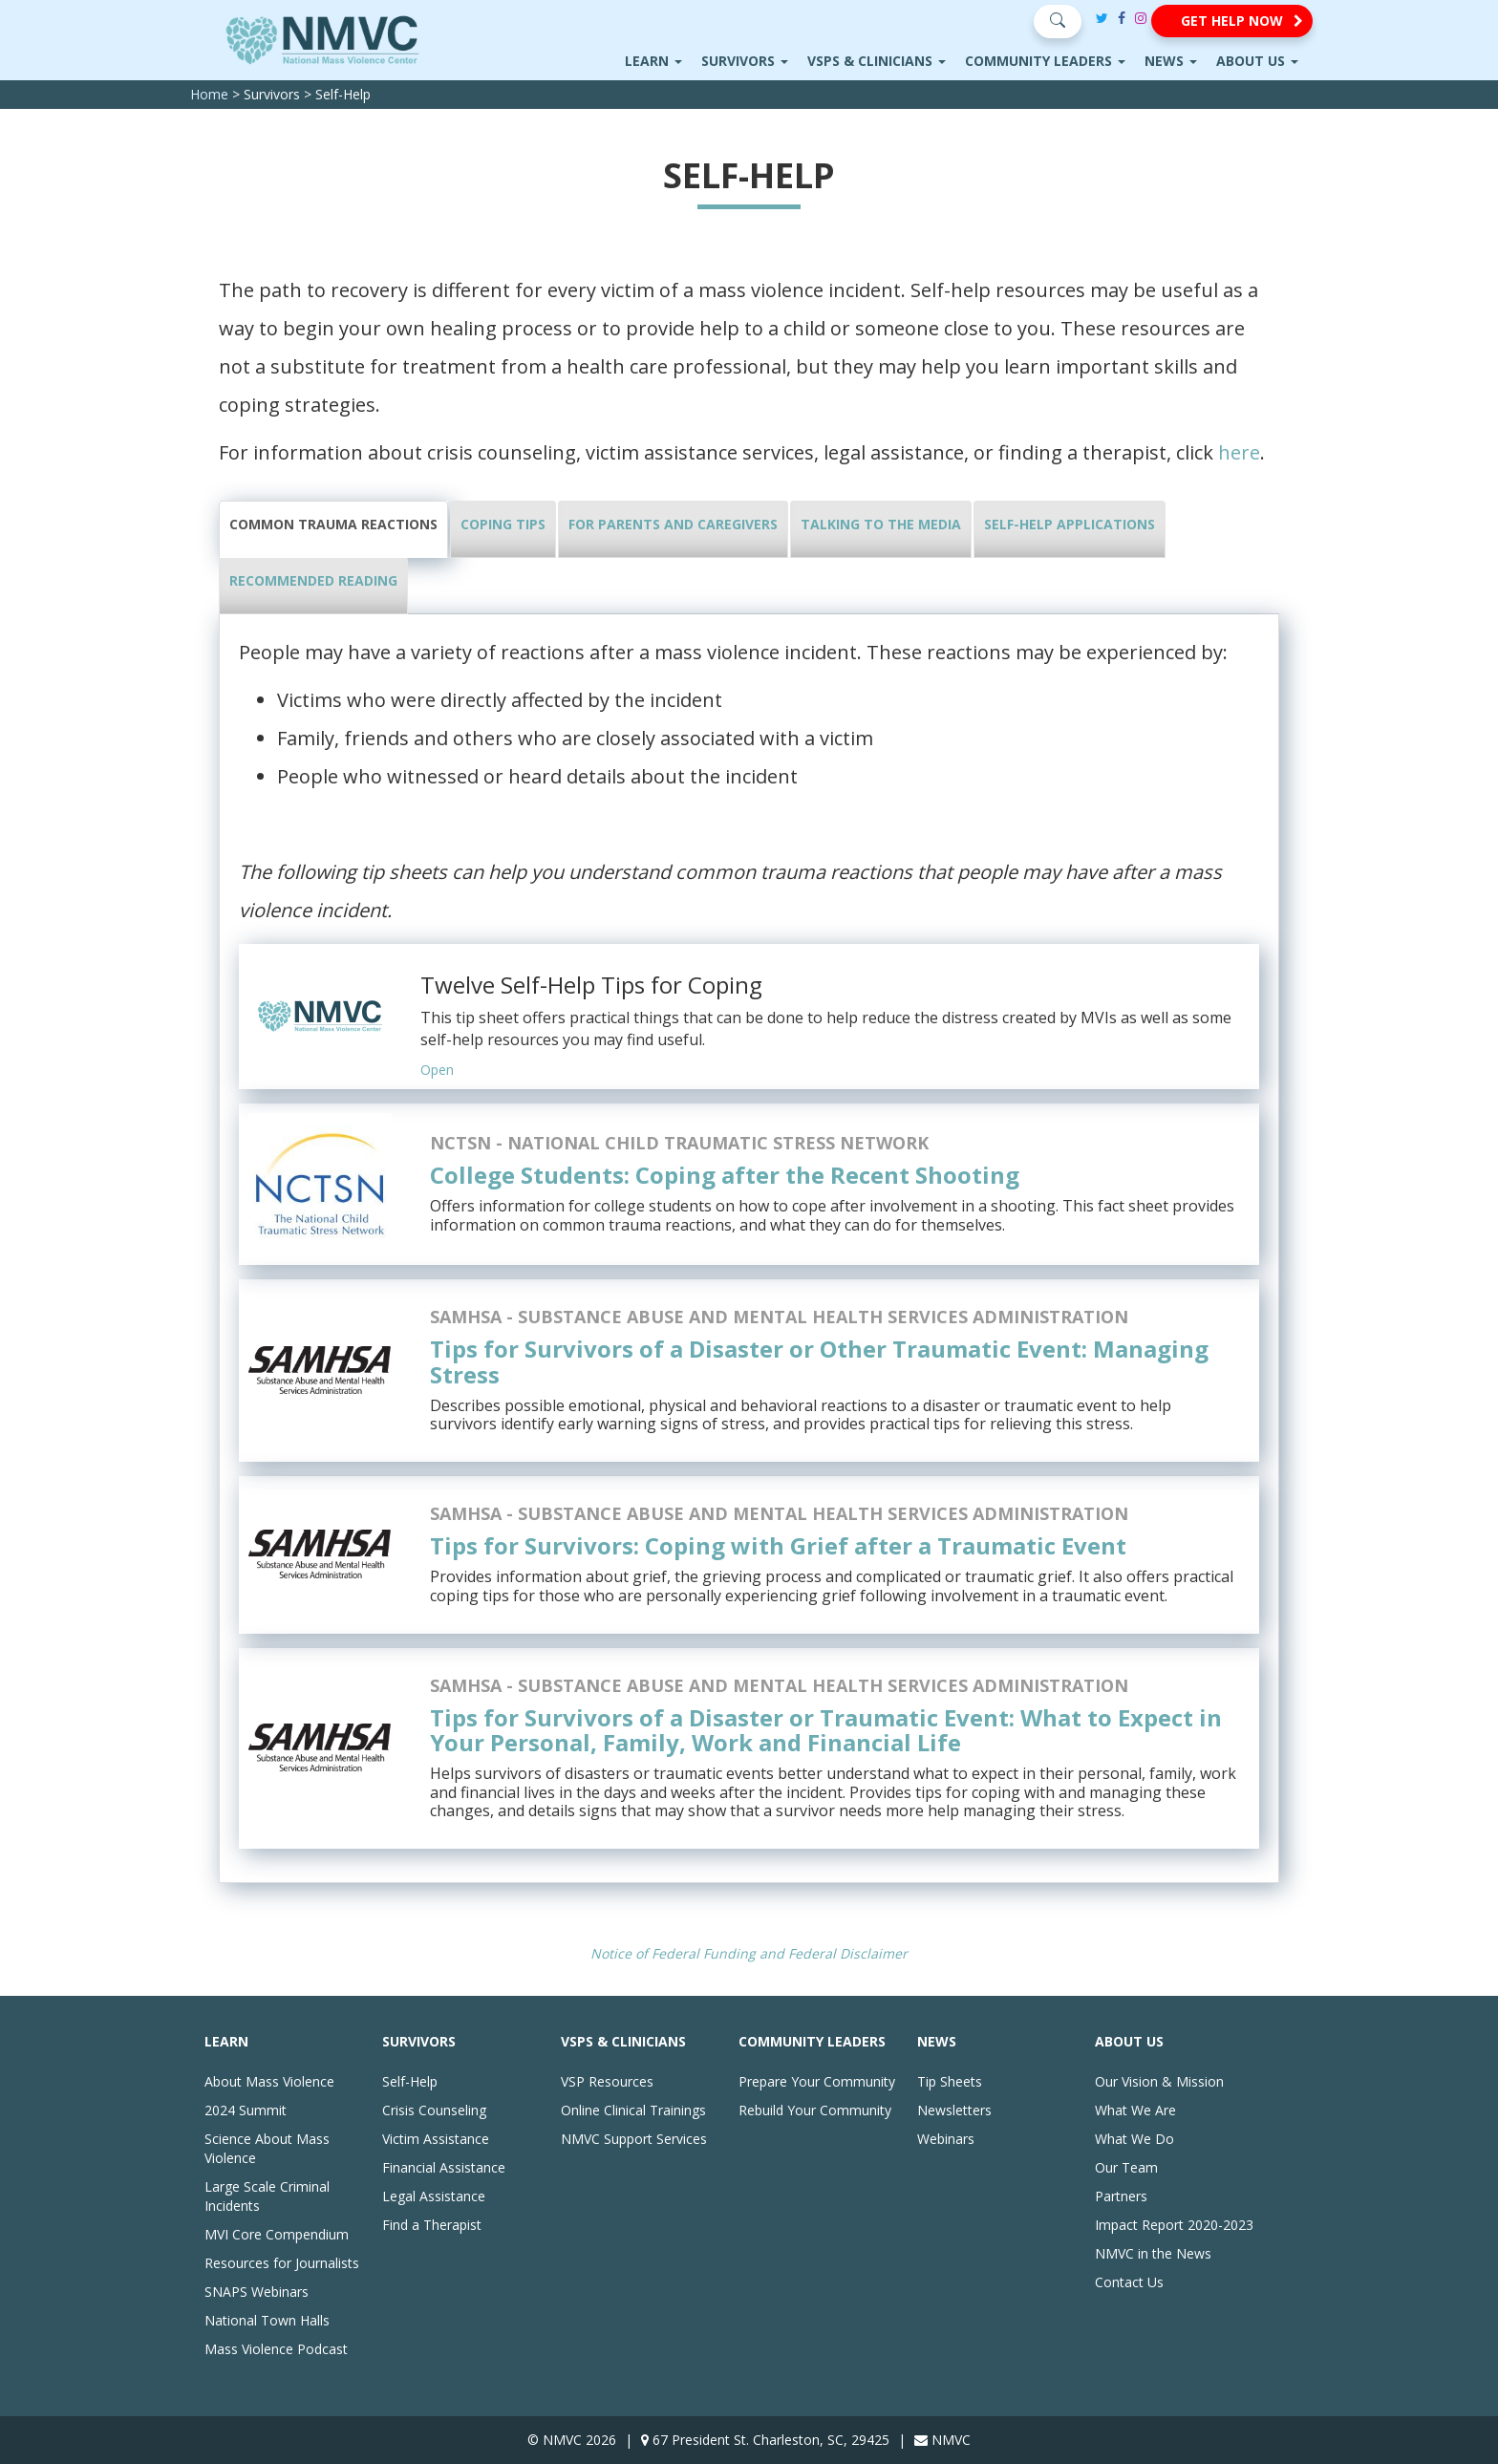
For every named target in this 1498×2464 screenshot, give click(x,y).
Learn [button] (653, 61)
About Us (1129, 2041)
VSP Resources (607, 2081)
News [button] (1171, 61)
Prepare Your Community (816, 2081)
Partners (1121, 2196)
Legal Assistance (433, 2196)
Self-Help (410, 2081)
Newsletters (954, 2110)
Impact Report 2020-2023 (1174, 2225)
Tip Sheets (949, 2081)
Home (209, 94)
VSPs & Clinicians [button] (876, 61)
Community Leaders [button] (1045, 61)
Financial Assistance (443, 2167)
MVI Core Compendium (276, 2234)
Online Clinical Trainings (633, 2110)
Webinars (945, 2139)
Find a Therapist (432, 2225)
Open (437, 1070)
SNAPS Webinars (256, 2291)
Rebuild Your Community (814, 2110)
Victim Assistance (435, 2139)
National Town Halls (267, 2320)
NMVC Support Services (634, 2139)
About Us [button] (1257, 61)
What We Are (1135, 2110)
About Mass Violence (269, 2081)
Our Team (1126, 2167)
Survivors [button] (744, 61)
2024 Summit (245, 2110)
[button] (1232, 21)
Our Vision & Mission (1159, 2081)
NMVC (951, 2440)
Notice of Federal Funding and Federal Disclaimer (749, 1953)
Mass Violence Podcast (276, 2349)
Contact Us (1129, 2282)
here (1239, 452)
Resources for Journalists (281, 2263)
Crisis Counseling (434, 2110)
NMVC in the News (1153, 2253)
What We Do (1134, 2139)
